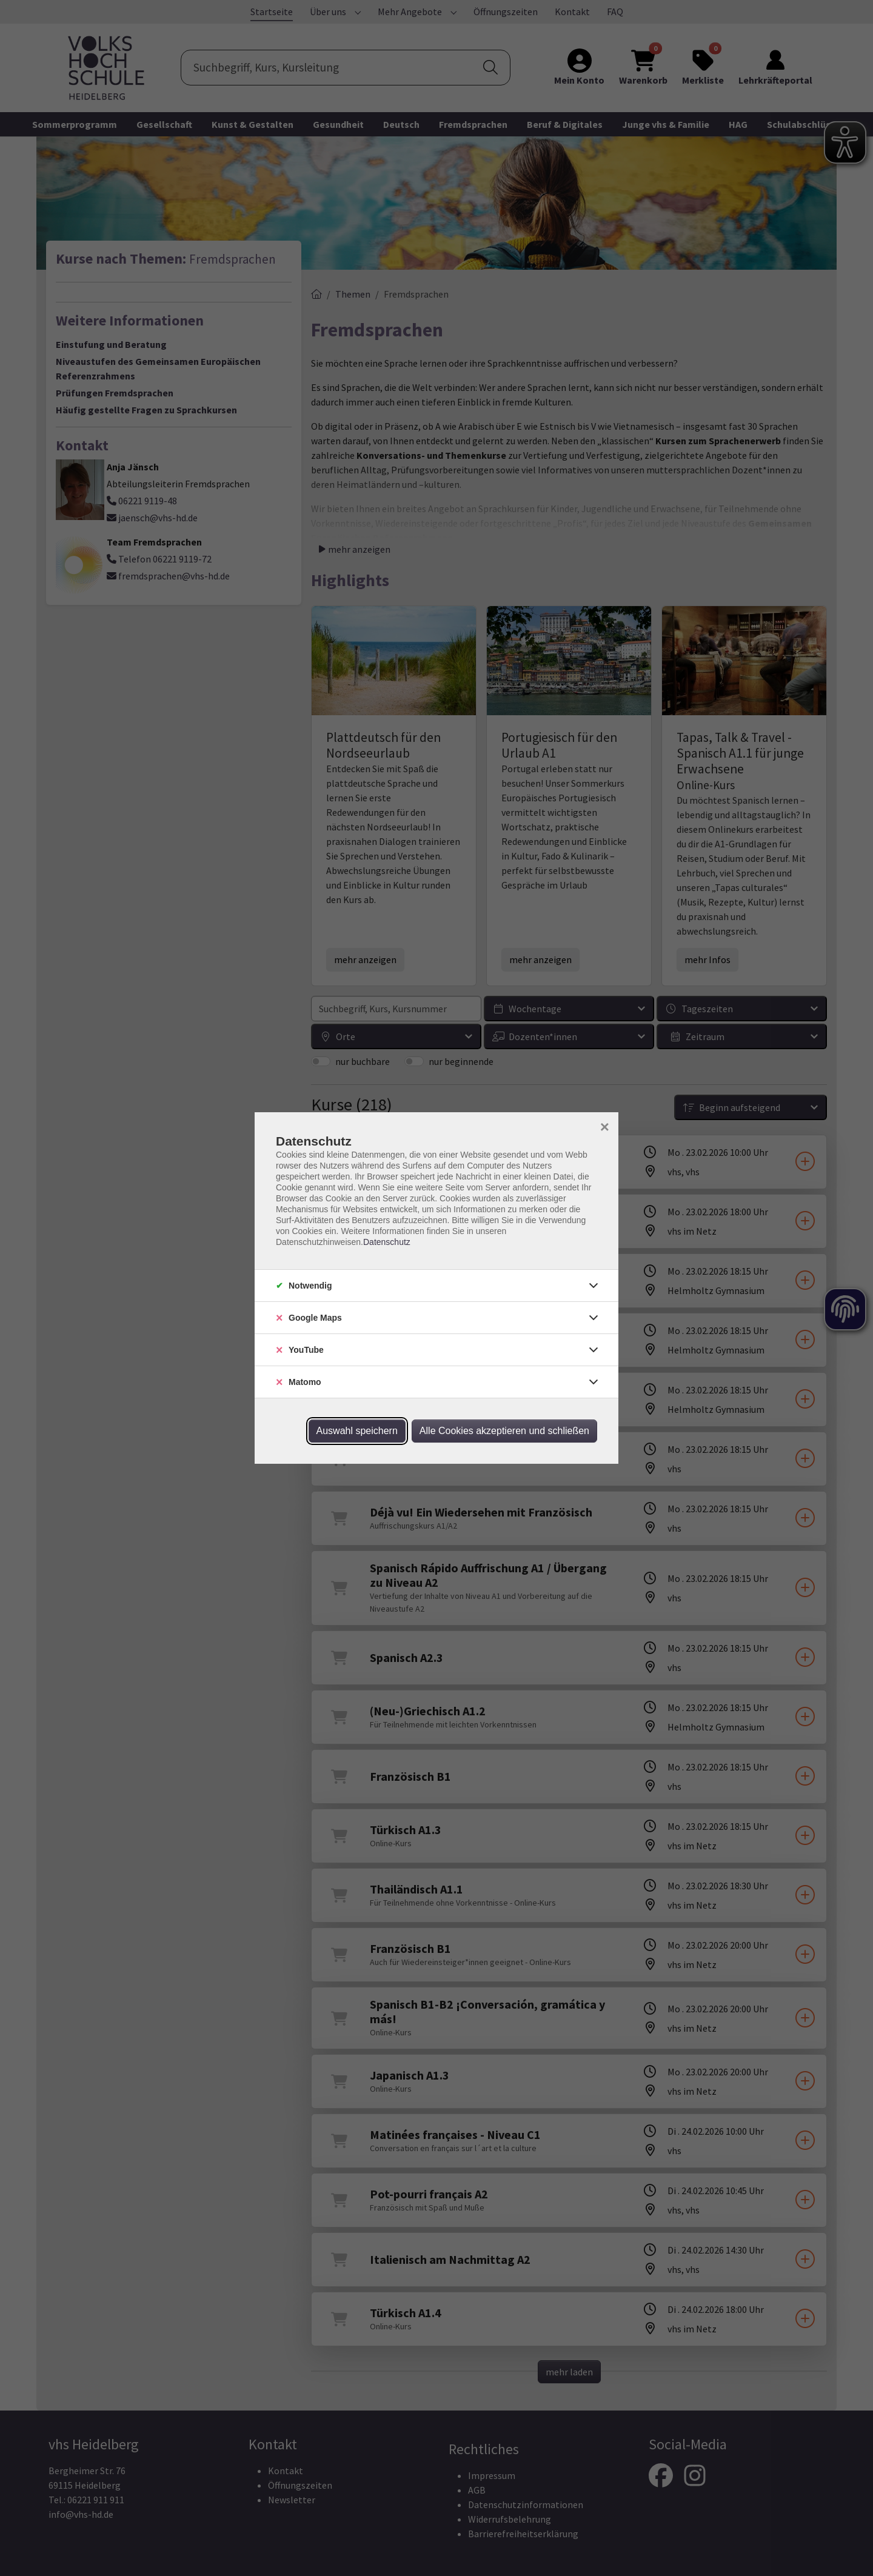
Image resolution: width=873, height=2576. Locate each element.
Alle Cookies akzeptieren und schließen (504, 1431)
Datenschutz (386, 1242)
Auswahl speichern (357, 1431)
